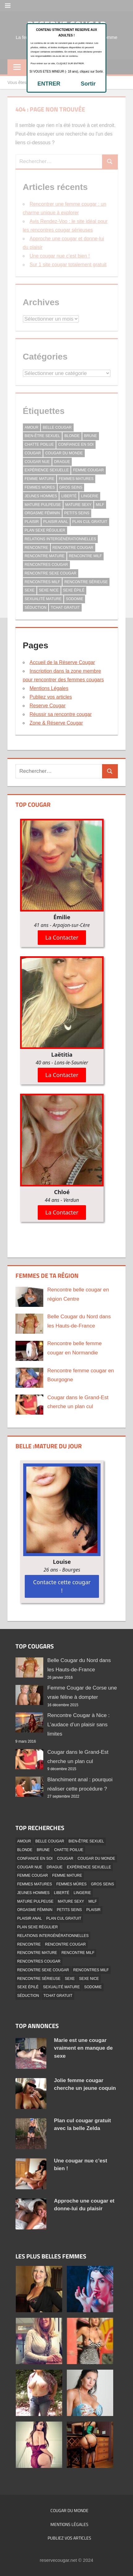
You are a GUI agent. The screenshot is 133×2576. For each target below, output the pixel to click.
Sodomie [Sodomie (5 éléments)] (93, 1987)
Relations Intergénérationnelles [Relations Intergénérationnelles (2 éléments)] (53, 1936)
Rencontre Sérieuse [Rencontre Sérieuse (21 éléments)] (39, 1978)
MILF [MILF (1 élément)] (92, 1901)
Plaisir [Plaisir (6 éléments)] (93, 1910)
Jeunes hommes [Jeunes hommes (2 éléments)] (33, 1893)
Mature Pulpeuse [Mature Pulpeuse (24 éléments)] (35, 1901)
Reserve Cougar (48, 705)
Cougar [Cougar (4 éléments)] (65, 1858)
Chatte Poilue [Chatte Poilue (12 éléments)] (68, 1850)
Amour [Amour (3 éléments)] (24, 1841)
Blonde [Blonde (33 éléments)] (24, 1850)
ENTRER (48, 84)
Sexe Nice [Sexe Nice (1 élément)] (89, 1978)
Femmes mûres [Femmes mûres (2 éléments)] (71, 1884)
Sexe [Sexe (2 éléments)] (70, 1978)
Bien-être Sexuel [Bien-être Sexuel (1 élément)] (86, 1841)
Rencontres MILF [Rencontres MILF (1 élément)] (91, 1970)
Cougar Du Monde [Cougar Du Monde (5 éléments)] (96, 1858)
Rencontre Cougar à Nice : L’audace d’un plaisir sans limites (78, 1724)
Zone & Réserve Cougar (56, 723)
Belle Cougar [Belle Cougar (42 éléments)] (49, 1841)
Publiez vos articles (51, 697)
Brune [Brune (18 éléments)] (43, 1850)
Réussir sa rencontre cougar (61, 714)
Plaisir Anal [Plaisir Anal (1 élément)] (29, 1918)
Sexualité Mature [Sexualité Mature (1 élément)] (61, 1987)
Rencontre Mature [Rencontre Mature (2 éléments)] (37, 1953)
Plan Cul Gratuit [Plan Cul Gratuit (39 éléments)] (63, 1918)
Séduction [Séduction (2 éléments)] (28, 1995)
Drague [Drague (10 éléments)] (54, 1867)
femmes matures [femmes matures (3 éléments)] (34, 1884)
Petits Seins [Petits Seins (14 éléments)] (69, 1910)
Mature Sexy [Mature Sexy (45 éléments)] (71, 1901)
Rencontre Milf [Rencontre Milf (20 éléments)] (78, 1953)
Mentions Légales (49, 688)
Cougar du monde (69, 2510)
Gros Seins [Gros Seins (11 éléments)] (102, 1884)
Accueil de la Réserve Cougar (62, 662)
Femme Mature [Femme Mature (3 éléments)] (67, 1875)
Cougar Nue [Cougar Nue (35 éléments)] (29, 1867)
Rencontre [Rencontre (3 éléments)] (29, 1944)
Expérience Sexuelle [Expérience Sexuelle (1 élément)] (89, 1867)
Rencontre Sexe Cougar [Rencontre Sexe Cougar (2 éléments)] (43, 1970)
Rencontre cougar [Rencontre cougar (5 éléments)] (65, 1944)
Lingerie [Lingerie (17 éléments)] (82, 1893)
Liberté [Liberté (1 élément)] (61, 1893)
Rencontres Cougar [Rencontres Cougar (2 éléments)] (39, 1961)
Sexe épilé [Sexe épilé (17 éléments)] (28, 1987)
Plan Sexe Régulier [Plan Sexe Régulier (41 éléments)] (37, 1927)
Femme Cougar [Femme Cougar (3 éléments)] (32, 1875)
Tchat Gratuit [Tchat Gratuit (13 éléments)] (57, 1995)
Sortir (88, 84)
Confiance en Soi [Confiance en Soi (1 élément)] (35, 1858)
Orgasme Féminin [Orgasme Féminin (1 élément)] (35, 1910)
